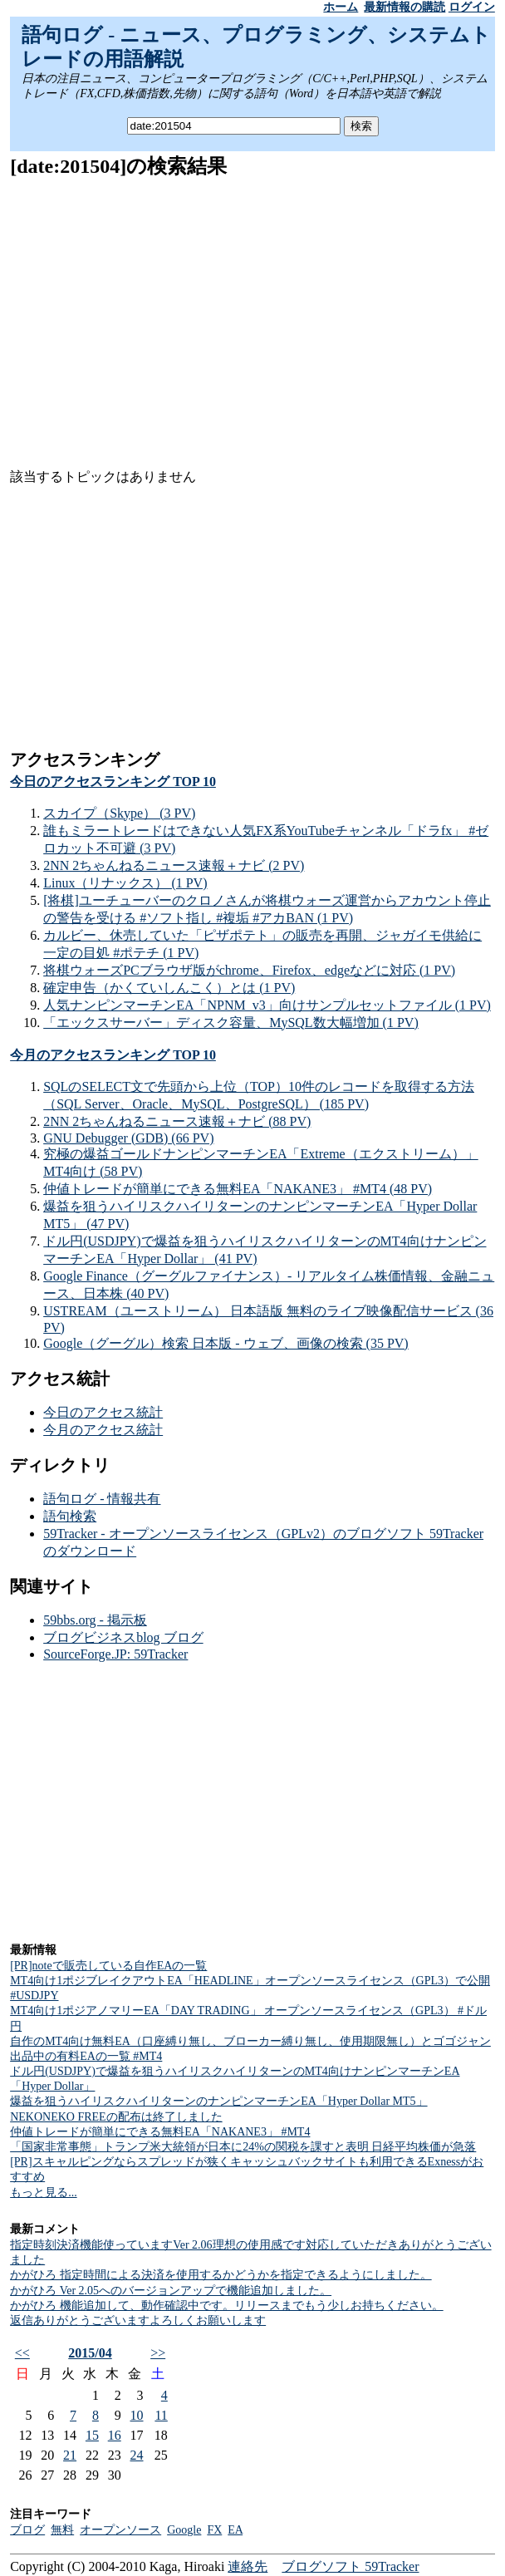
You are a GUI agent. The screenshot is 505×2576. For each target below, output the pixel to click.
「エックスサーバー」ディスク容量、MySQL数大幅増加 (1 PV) (231, 1022)
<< (22, 2353)
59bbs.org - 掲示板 (95, 1620)
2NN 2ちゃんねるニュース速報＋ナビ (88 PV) (177, 1121)
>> (157, 2353)
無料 (62, 2530)
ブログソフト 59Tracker (350, 2566)
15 (92, 2435)
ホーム (340, 7)
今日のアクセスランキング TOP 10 (113, 781)
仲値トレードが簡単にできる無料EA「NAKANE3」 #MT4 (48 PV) (237, 1189)
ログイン (472, 7)
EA (235, 2530)
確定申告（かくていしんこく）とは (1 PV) (169, 988)
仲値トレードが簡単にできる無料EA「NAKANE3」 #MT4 (160, 2132)
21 (69, 2455)
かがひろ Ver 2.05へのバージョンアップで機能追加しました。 (170, 2290)
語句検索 (69, 1516)
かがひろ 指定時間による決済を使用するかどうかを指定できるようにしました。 (221, 2275)
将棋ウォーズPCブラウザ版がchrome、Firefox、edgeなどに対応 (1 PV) (249, 970)
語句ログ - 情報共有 (101, 1499)
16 (114, 2435)
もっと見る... (43, 2192)
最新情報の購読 (404, 7)
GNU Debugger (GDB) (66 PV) (128, 1138)
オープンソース (120, 2530)
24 (137, 2455)
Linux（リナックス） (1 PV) (125, 883)
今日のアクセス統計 (103, 1412)
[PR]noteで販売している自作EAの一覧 (108, 1965)
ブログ (27, 2530)
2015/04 (89, 2353)
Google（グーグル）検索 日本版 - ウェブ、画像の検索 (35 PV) (226, 1343)
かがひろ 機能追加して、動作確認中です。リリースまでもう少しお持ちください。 (227, 2305)
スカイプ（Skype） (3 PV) (119, 813)
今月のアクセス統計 (103, 1430)
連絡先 (247, 2566)
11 (160, 2415)
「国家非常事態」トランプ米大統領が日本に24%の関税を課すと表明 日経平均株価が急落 (243, 2147)
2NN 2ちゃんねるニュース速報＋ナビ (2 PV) (173, 865)
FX (214, 2530)
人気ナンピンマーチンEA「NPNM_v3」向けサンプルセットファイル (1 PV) (267, 1005)
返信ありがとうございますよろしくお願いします (138, 2320)
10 (137, 2415)
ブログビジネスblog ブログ (123, 1637)
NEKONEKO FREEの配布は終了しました (116, 2117)
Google (184, 2530)
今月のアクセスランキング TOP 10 (113, 1055)
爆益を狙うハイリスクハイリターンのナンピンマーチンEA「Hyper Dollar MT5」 (218, 2101)
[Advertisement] (252, 310)
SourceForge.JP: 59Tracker (115, 1654)
